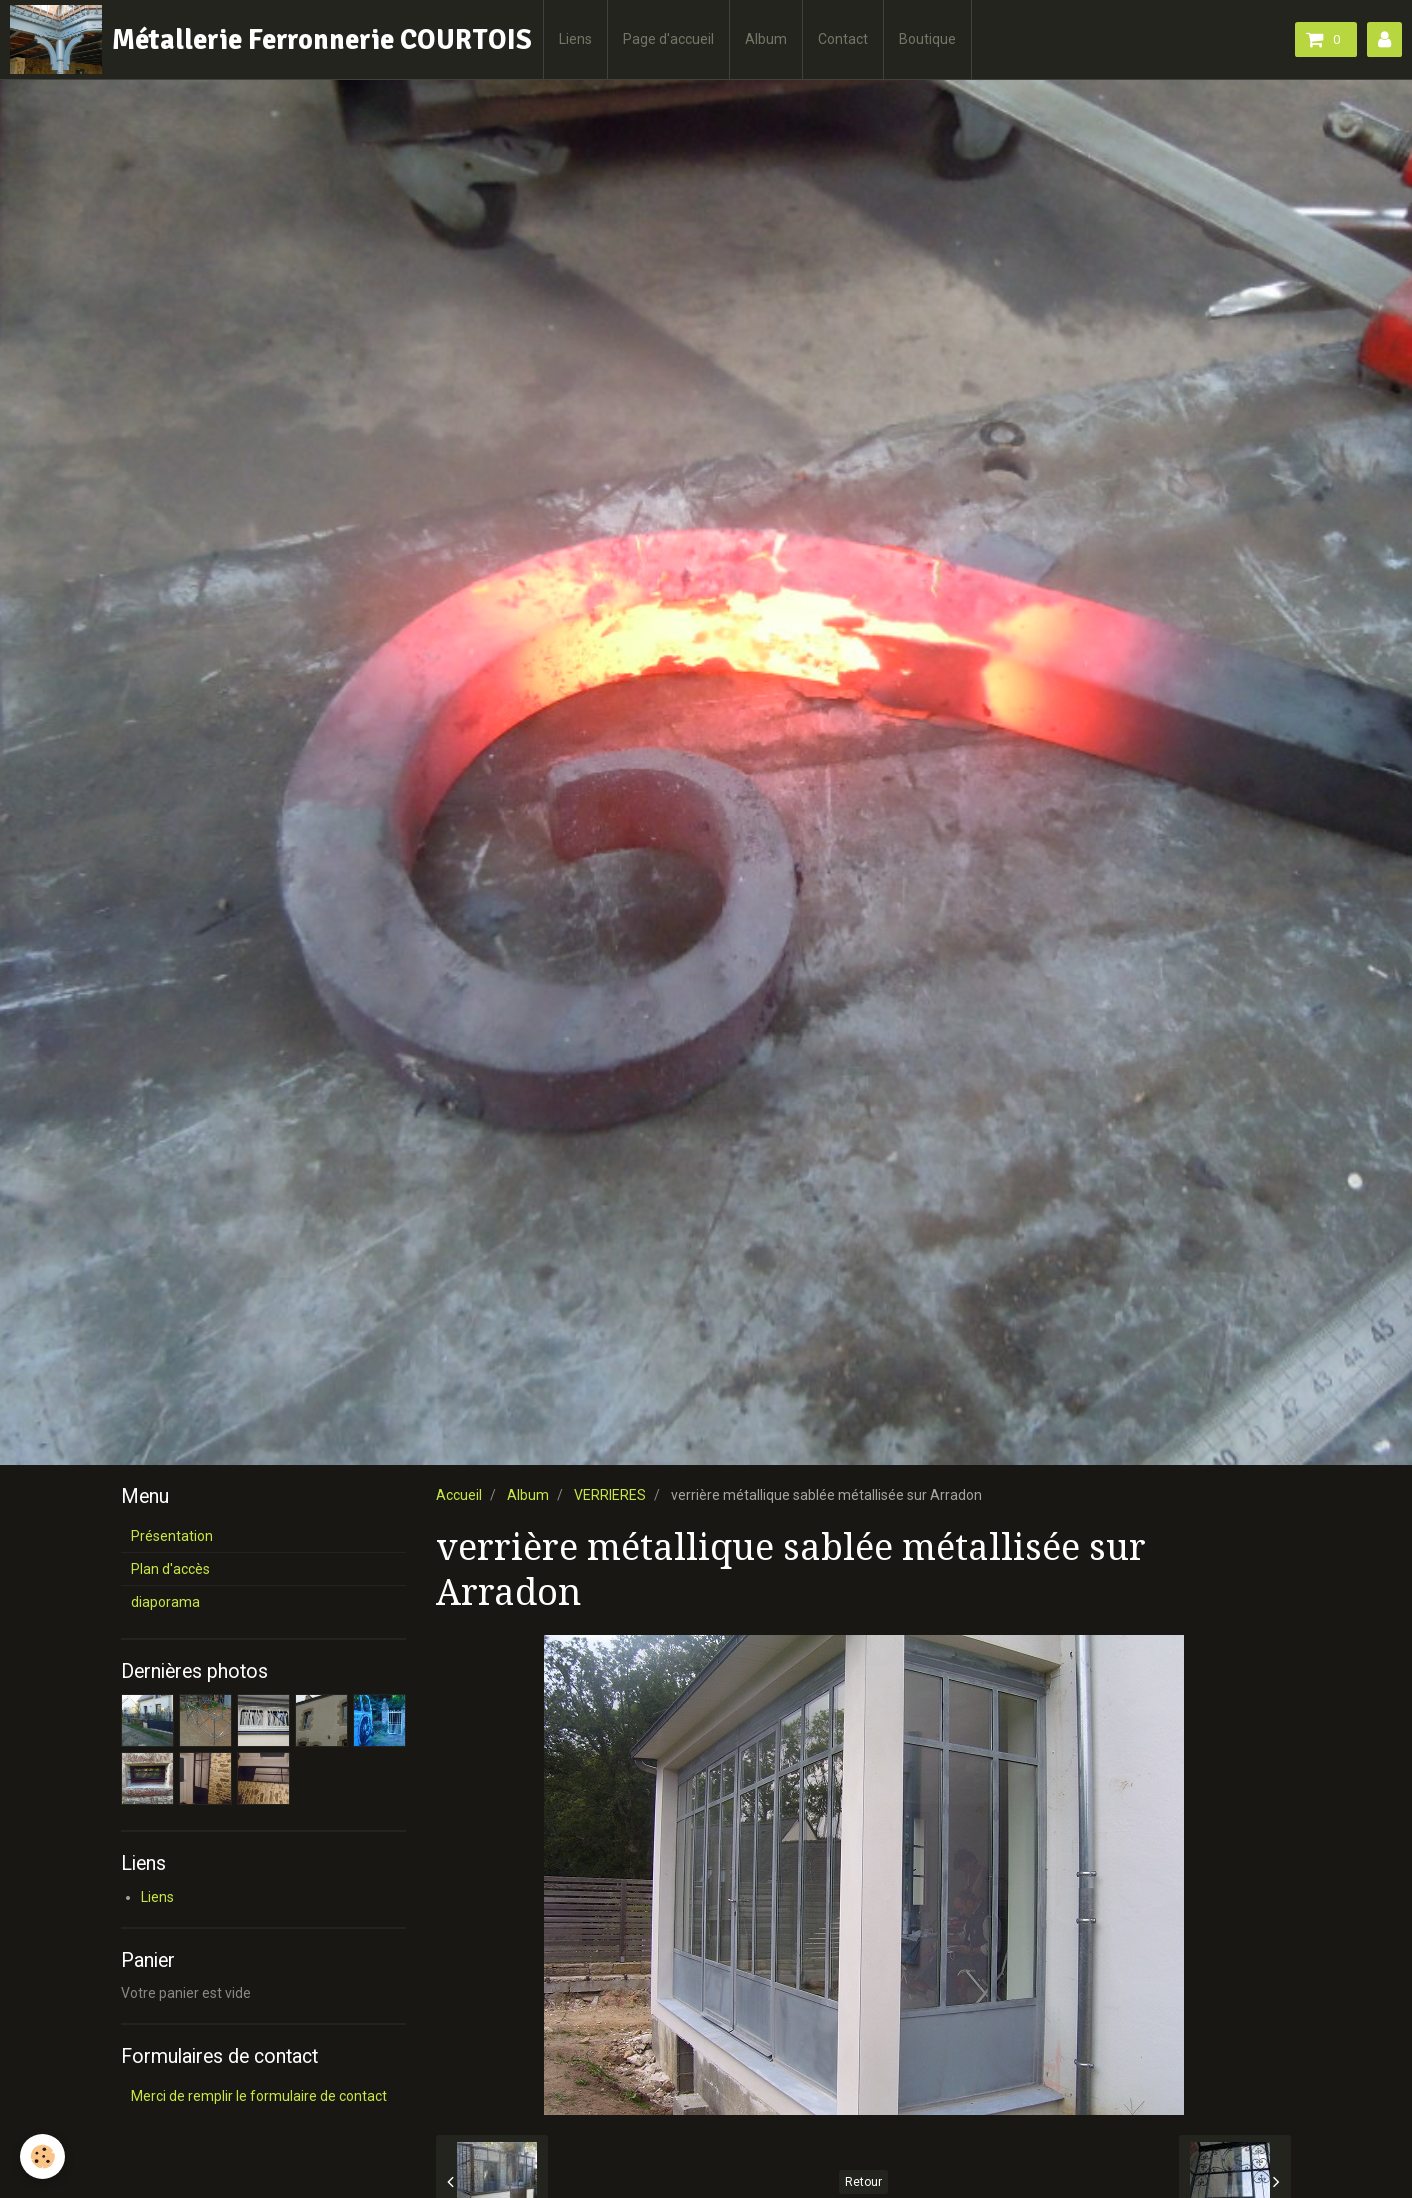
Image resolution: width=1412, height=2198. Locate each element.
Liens (575, 39)
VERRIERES (610, 1495)
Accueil (459, 1495)
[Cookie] (42, 2156)
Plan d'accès (170, 1569)
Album (766, 39)
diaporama (165, 1602)
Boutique (927, 39)
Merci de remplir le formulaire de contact (259, 2096)
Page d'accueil (668, 39)
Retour (863, 2182)
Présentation (172, 1536)
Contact (843, 39)
